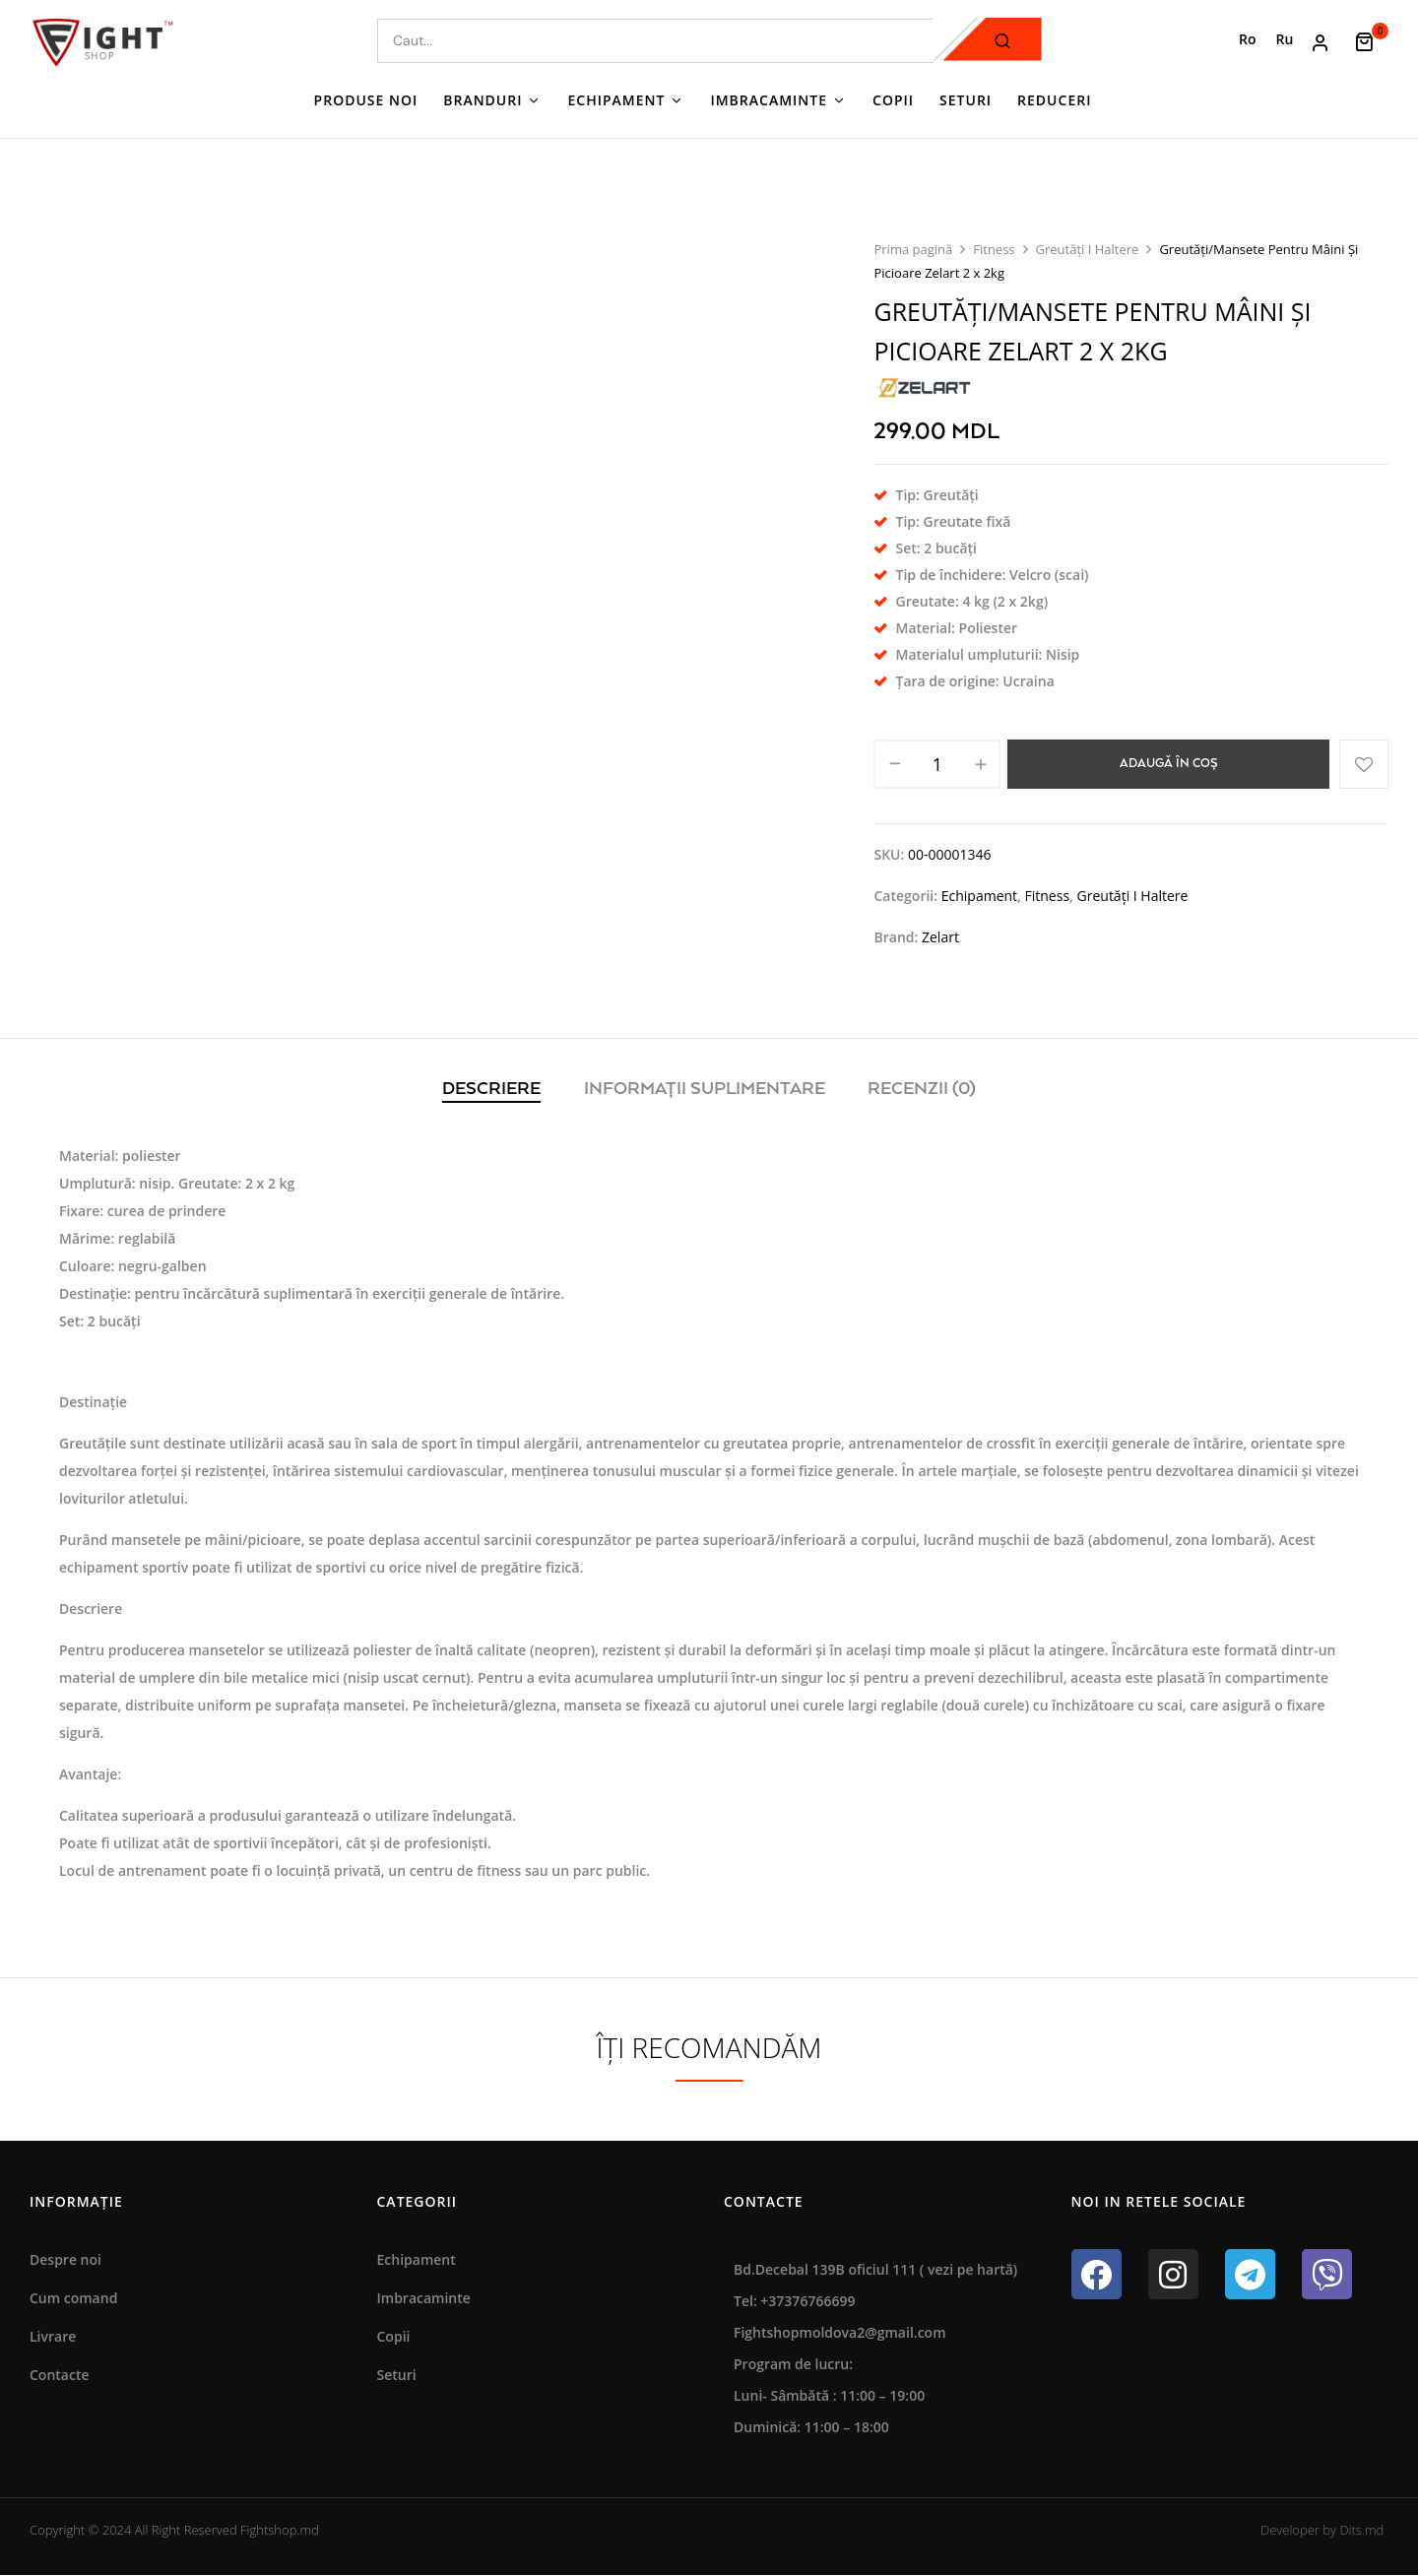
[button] (1371, 40)
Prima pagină (912, 249)
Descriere (491, 1089)
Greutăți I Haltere (1087, 249)
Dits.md (1361, 2530)
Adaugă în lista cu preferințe (1363, 764)
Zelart (940, 937)
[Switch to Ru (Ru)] (1285, 39)
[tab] (491, 1090)
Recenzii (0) (922, 1089)
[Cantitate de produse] (937, 764)
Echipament (979, 895)
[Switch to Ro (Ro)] (1247, 39)
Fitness (993, 249)
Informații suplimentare (704, 1089)
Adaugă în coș (1169, 763)
